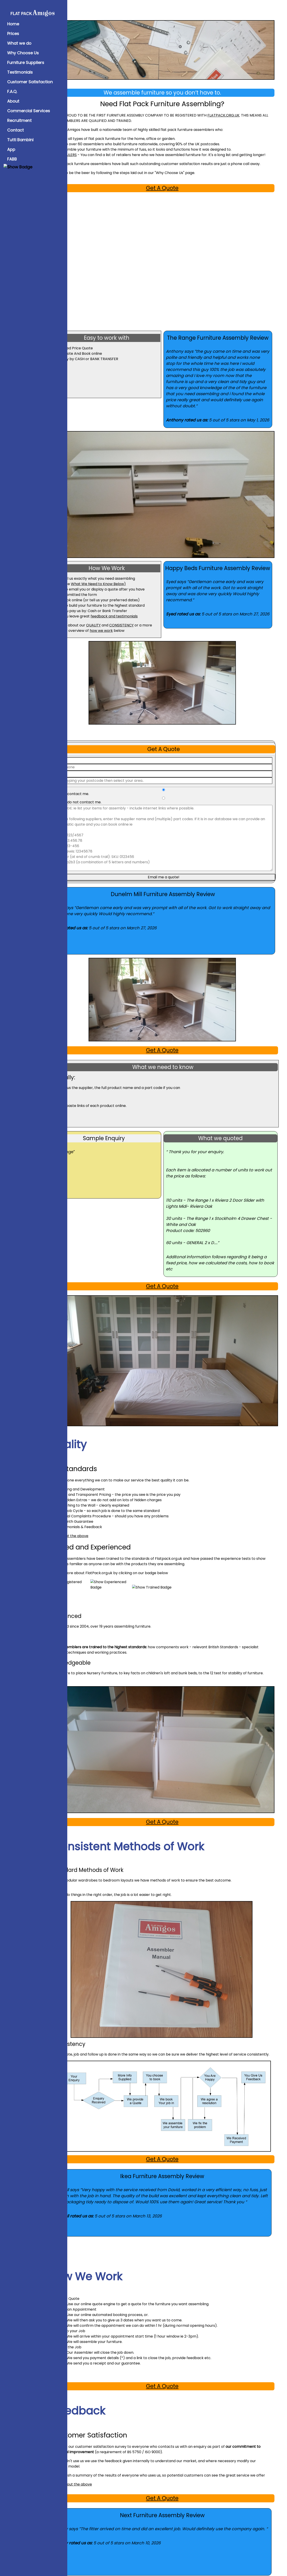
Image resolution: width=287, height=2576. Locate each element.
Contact (15, 130)
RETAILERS (99, 146)
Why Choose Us (23, 53)
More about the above (100, 1506)
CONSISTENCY (152, 612)
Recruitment (19, 120)
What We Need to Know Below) (129, 571)
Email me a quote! (179, 865)
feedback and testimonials (145, 603)
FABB (12, 159)
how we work (142, 618)
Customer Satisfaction (30, 82)
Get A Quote (178, 190)
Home (13, 24)
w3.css (268, 2562)
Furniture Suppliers (25, 62)
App (11, 149)
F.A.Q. (12, 91)
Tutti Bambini (20, 140)
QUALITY (124, 612)
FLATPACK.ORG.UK (255, 107)
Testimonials (20, 72)
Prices (13, 33)
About (13, 101)
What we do (19, 43)
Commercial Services (28, 111)
